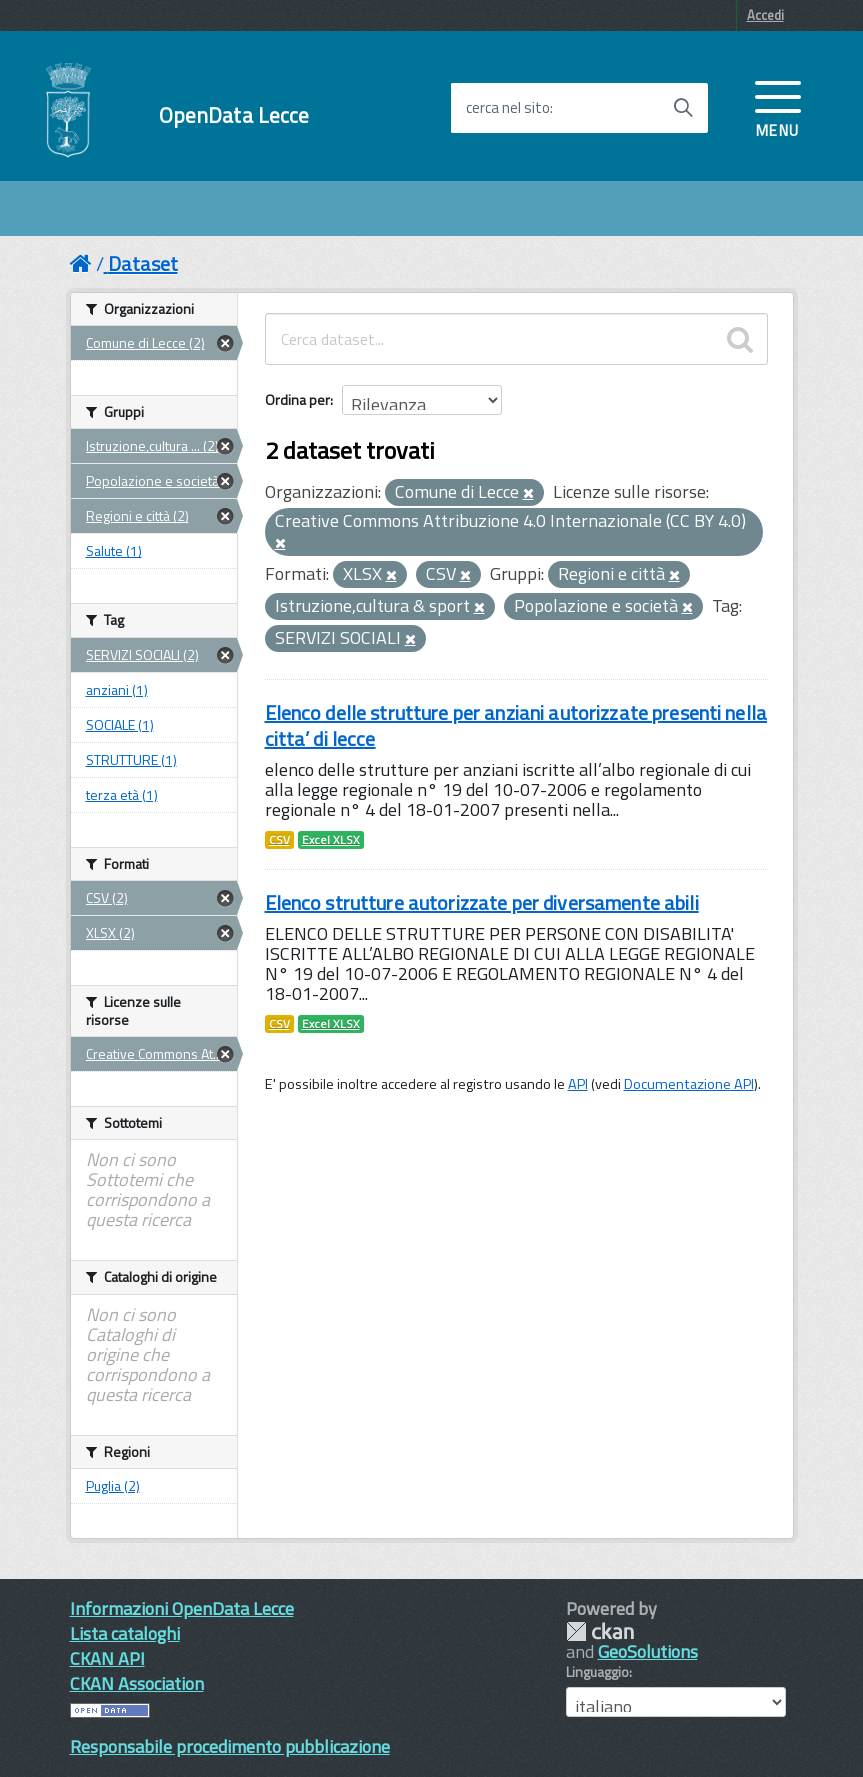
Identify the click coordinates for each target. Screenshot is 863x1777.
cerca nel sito (508, 108)
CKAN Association (137, 1683)
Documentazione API (689, 1084)
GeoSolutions (648, 1651)
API (578, 1084)
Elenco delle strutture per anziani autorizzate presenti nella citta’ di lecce (516, 725)
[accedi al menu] (778, 107)
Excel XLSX (331, 840)
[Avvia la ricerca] (683, 108)
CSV (279, 840)
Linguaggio (597, 1672)
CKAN (600, 1631)
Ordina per (297, 399)
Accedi (765, 15)
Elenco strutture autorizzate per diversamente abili (482, 902)
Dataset (143, 263)
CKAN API (107, 1658)
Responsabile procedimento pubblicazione (230, 1746)
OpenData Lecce (234, 115)
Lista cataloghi (125, 1633)
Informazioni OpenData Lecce (182, 1608)
